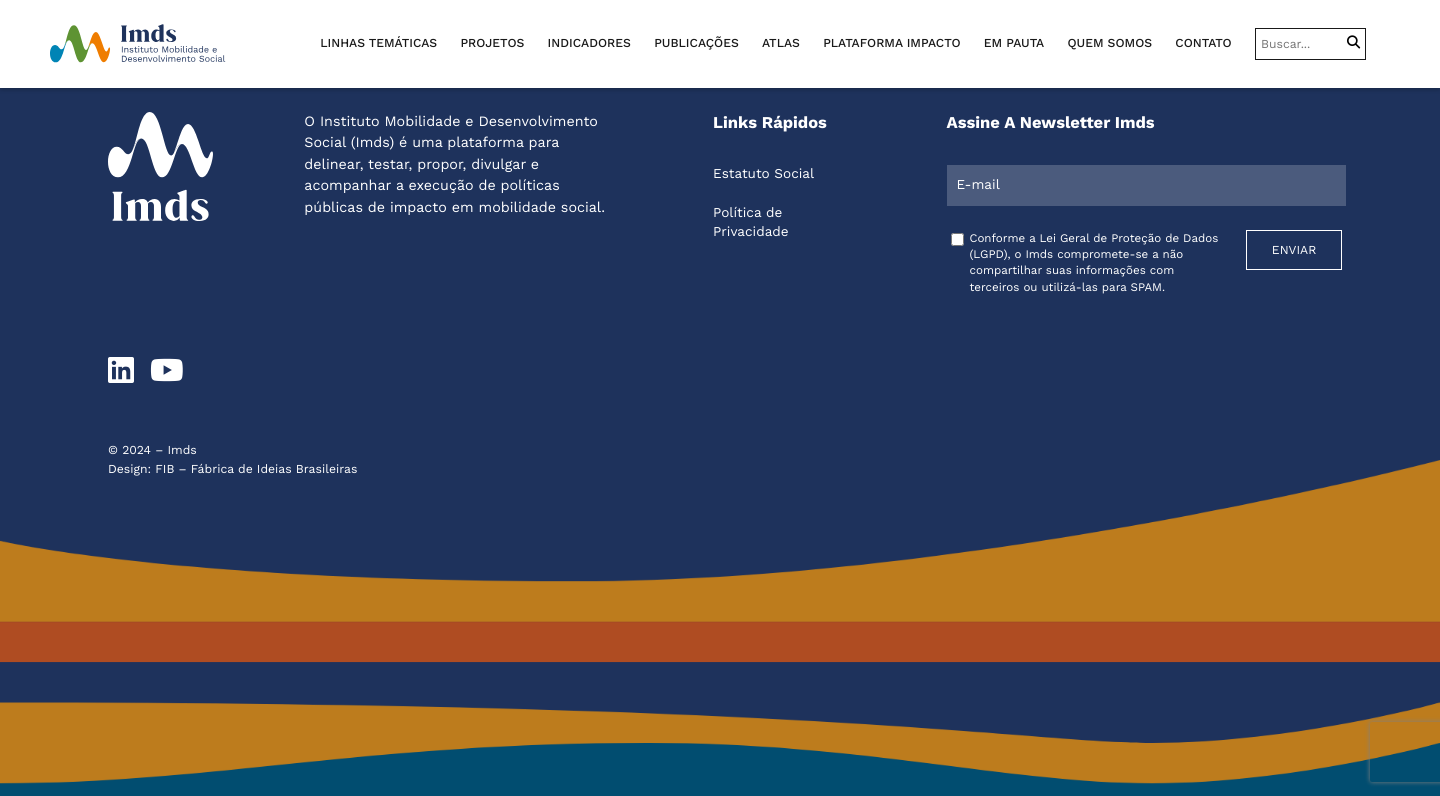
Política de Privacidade (751, 222)
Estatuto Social (763, 174)
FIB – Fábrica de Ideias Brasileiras (256, 469)
